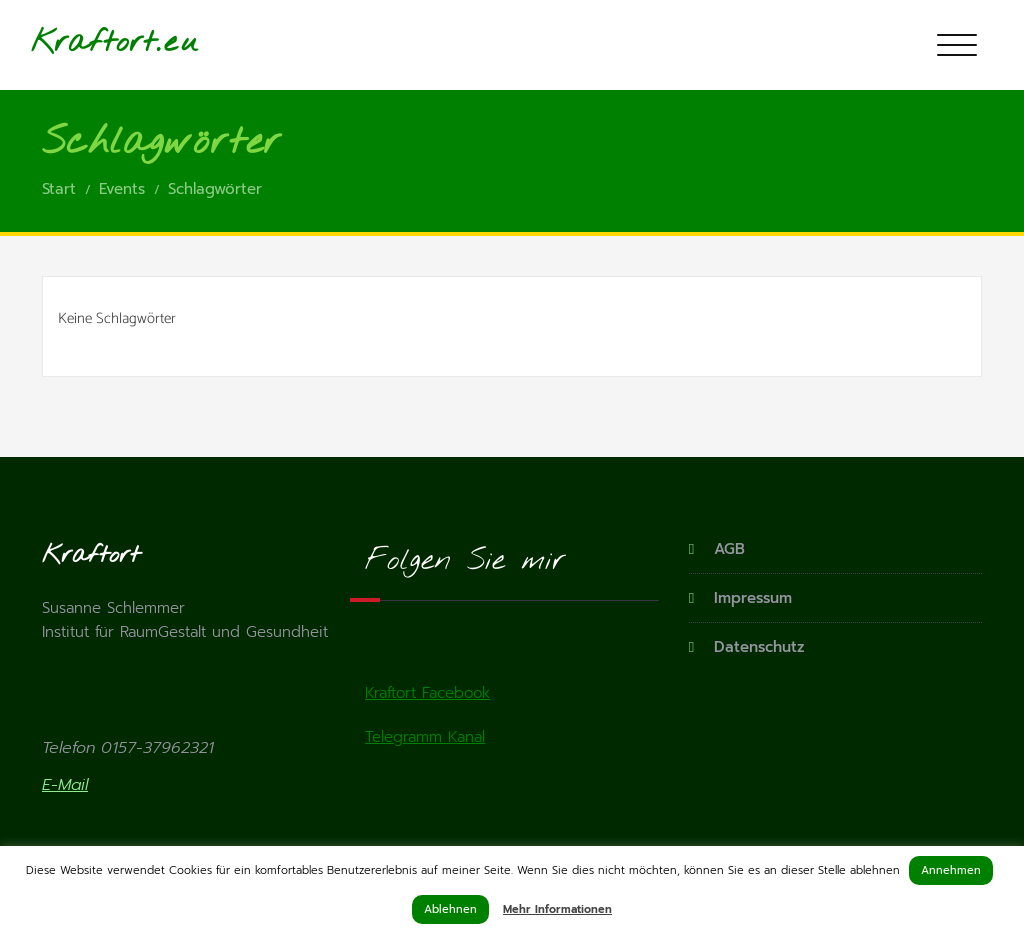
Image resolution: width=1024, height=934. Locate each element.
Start (59, 189)
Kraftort (93, 43)
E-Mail (65, 785)
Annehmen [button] (951, 870)
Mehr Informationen (557, 909)
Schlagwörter (215, 189)
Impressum (753, 598)
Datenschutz (759, 647)
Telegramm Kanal (425, 737)
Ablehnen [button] (450, 909)
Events (122, 189)
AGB (729, 549)
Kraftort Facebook (427, 693)
